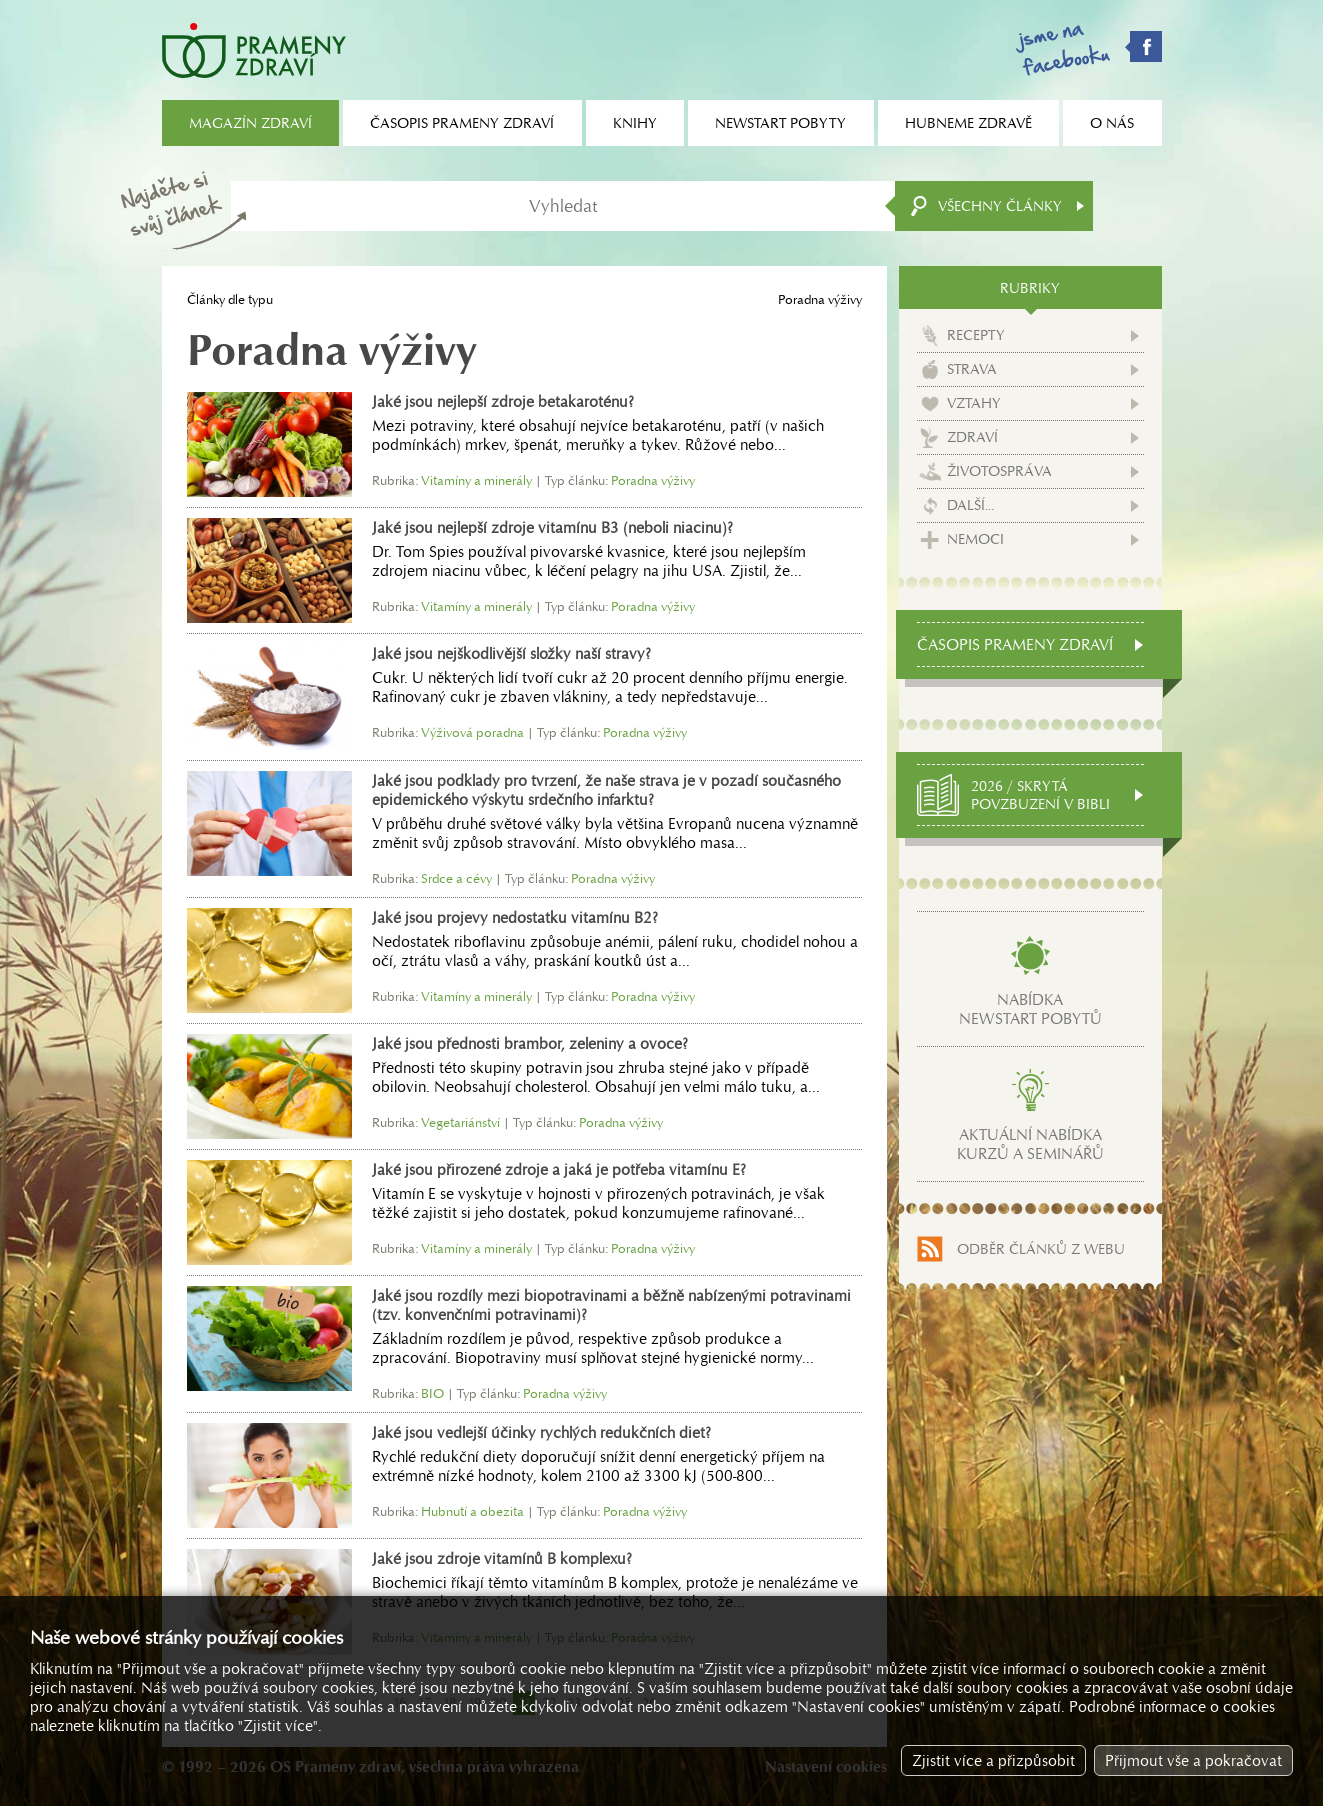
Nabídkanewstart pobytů (1030, 1009)
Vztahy (974, 403)
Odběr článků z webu (1041, 1249)
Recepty (976, 335)
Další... (970, 505)
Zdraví (972, 437)
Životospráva (999, 471)
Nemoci (975, 539)
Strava (972, 369)
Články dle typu (230, 299)
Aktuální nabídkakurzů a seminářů (1030, 1144)
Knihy (635, 123)
